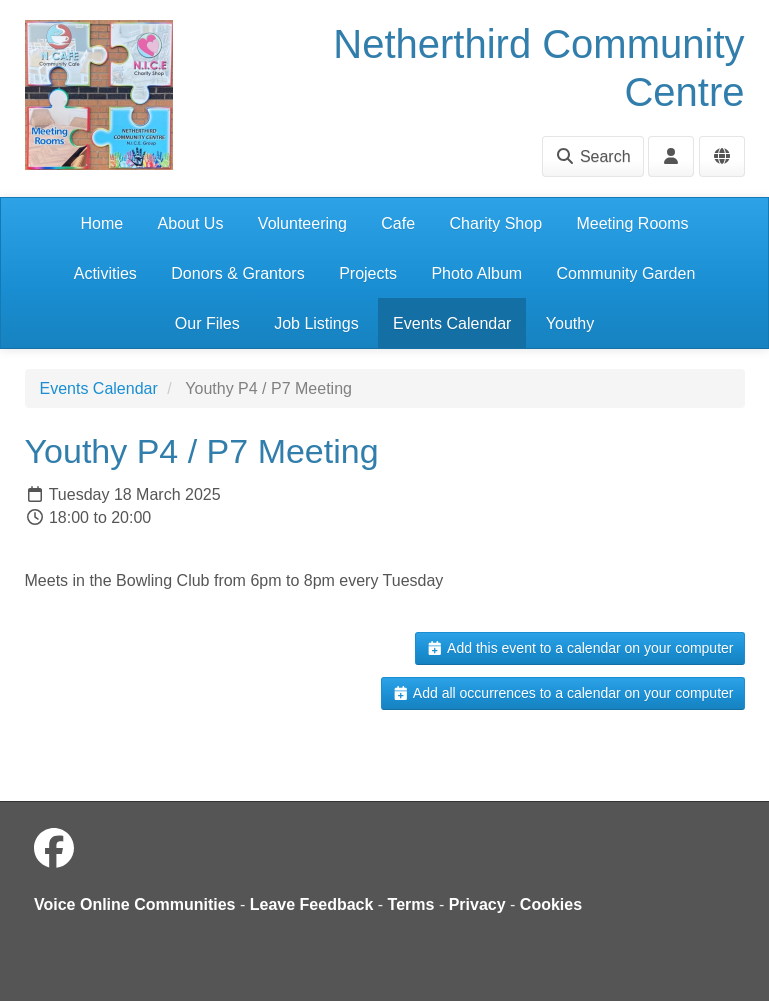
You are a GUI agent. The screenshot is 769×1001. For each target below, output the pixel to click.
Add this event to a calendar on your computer (579, 648)
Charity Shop (496, 223)
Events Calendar (452, 323)
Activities (105, 273)
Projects (368, 273)
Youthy (570, 323)
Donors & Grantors (237, 273)
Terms (411, 904)
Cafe (398, 223)
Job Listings (316, 323)
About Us (191, 223)
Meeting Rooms (632, 223)
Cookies (551, 904)
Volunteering (302, 223)
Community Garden (626, 273)
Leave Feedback (312, 904)
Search (592, 156)
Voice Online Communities (135, 904)
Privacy (477, 904)
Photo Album (476, 273)
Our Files (207, 323)
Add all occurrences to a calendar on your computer (562, 693)
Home (101, 223)
